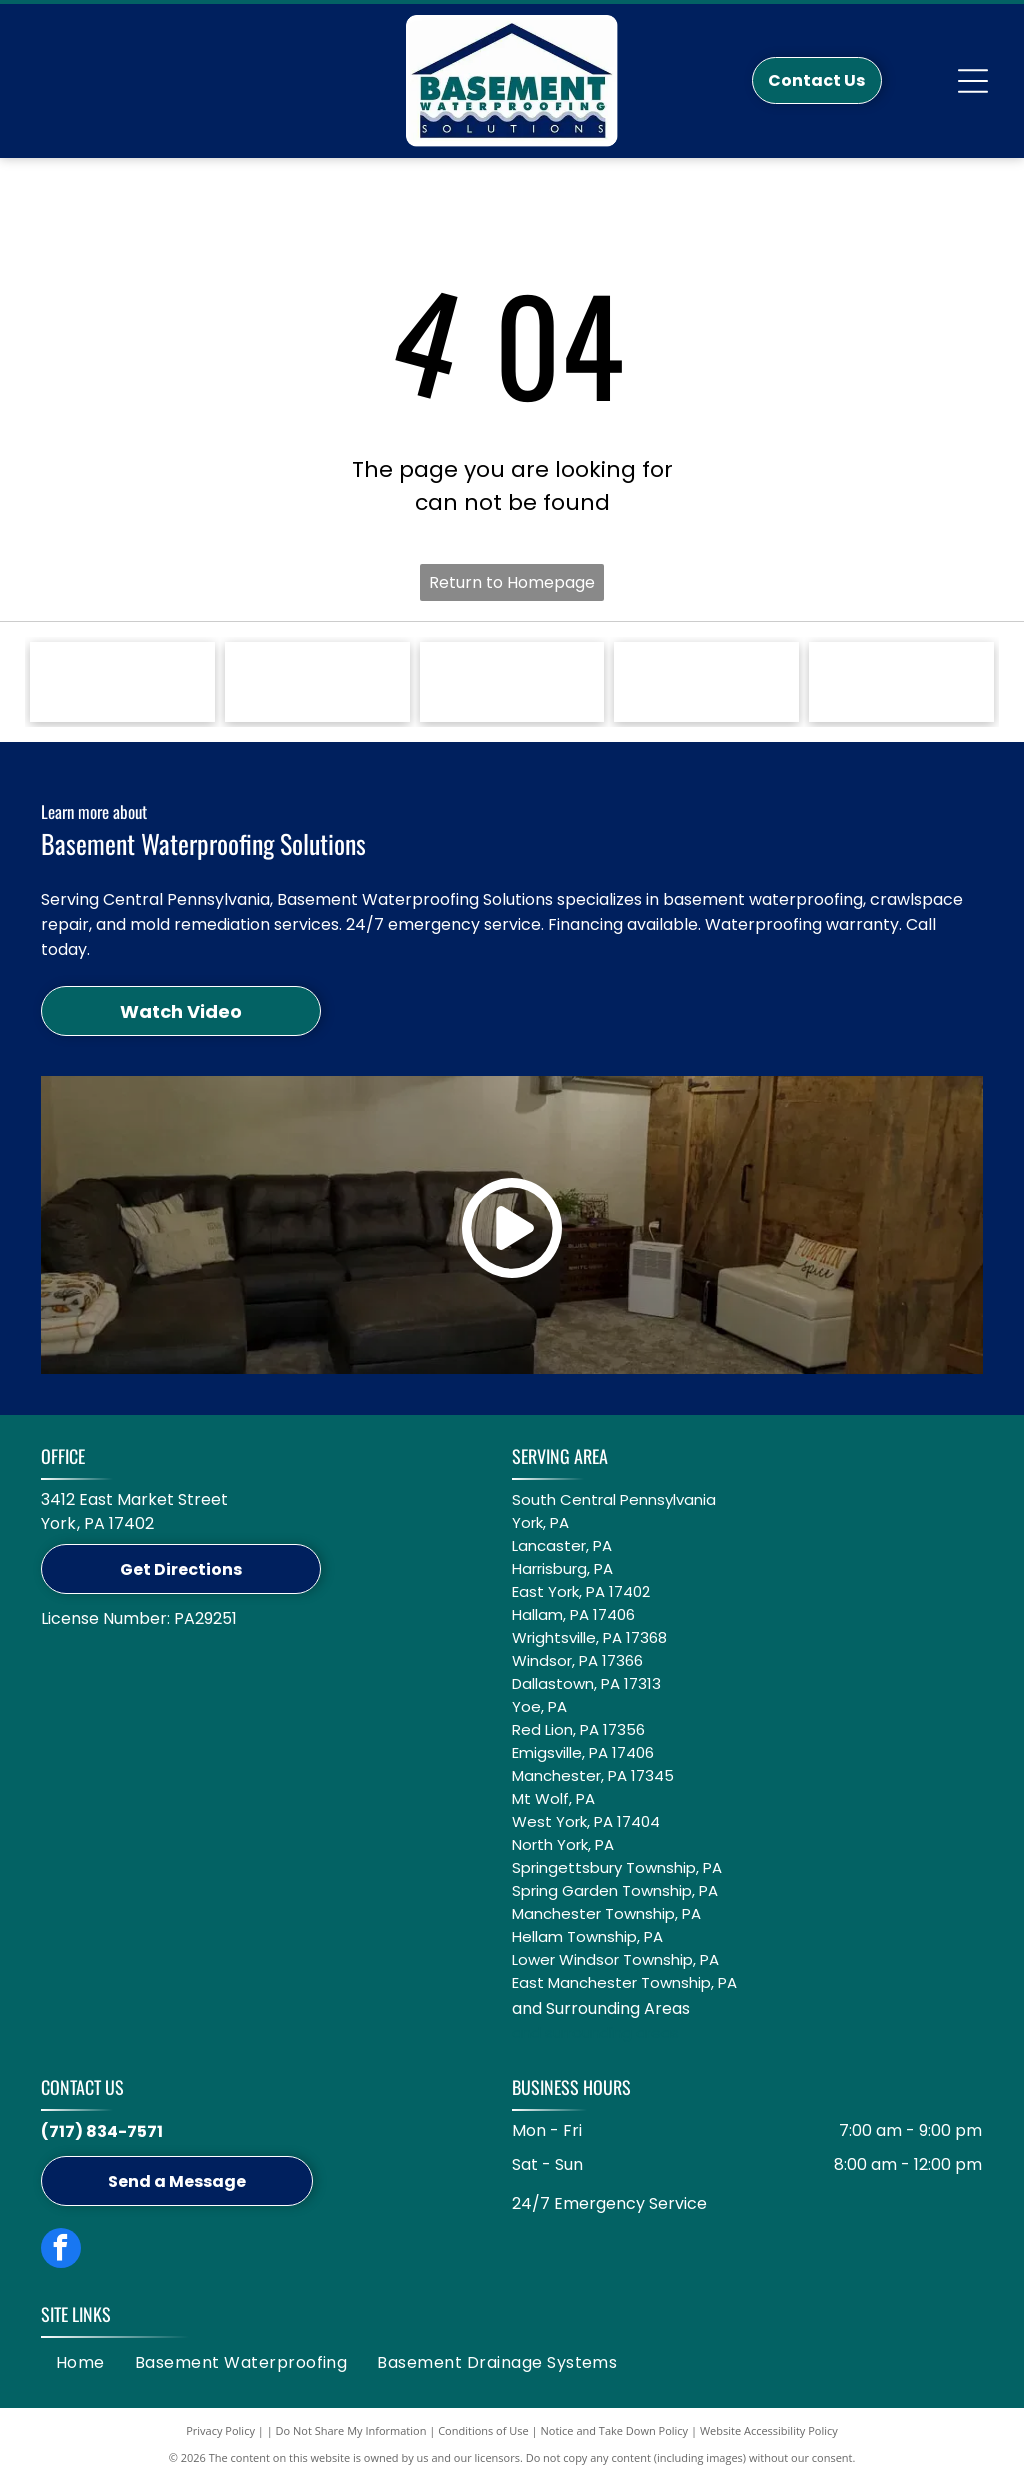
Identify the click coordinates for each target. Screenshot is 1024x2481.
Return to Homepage (512, 582)
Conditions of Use (483, 2430)
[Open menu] (973, 81)
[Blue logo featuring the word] (512, 682)
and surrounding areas (595, 2032)
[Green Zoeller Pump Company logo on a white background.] (122, 682)
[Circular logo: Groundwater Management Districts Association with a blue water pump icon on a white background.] (901, 682)
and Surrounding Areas (601, 2008)
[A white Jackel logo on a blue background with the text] (317, 682)
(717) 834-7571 (102, 2131)
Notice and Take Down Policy (615, 2430)
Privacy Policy (220, 2430)
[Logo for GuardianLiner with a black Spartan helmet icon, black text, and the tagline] (706, 682)
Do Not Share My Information (351, 2430)
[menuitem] (80, 2363)
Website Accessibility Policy (769, 2430)
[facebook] (61, 2250)
